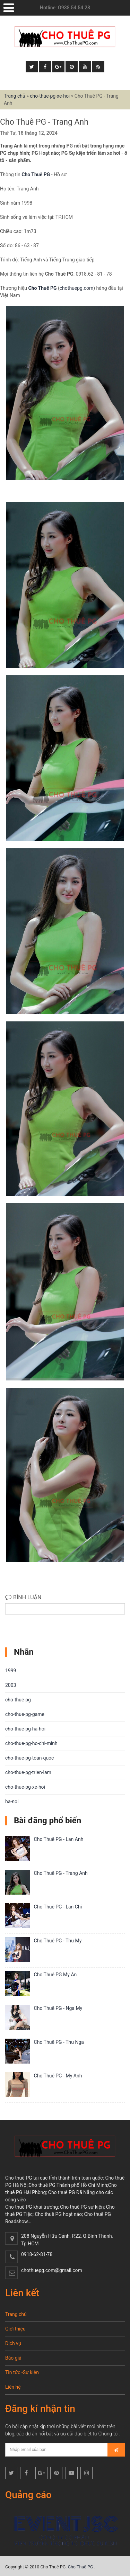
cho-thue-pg (18, 1699)
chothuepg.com (76, 288)
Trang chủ (15, 96)
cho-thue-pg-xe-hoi (50, 96)
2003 (10, 1685)
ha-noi (11, 1801)
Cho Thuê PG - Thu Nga (59, 2042)
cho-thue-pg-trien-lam (28, 1772)
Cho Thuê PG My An (55, 1974)
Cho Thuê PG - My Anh (58, 2075)
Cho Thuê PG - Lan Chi (58, 1906)
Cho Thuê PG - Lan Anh (59, 1839)
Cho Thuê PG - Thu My (58, 1940)
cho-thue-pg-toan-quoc (29, 1758)
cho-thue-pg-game (24, 1714)
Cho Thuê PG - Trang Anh (61, 1873)
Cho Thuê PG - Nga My (58, 2008)
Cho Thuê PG (35, 174)
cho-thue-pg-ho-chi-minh (31, 1743)
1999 (10, 1670)
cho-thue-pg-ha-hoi (25, 1729)
